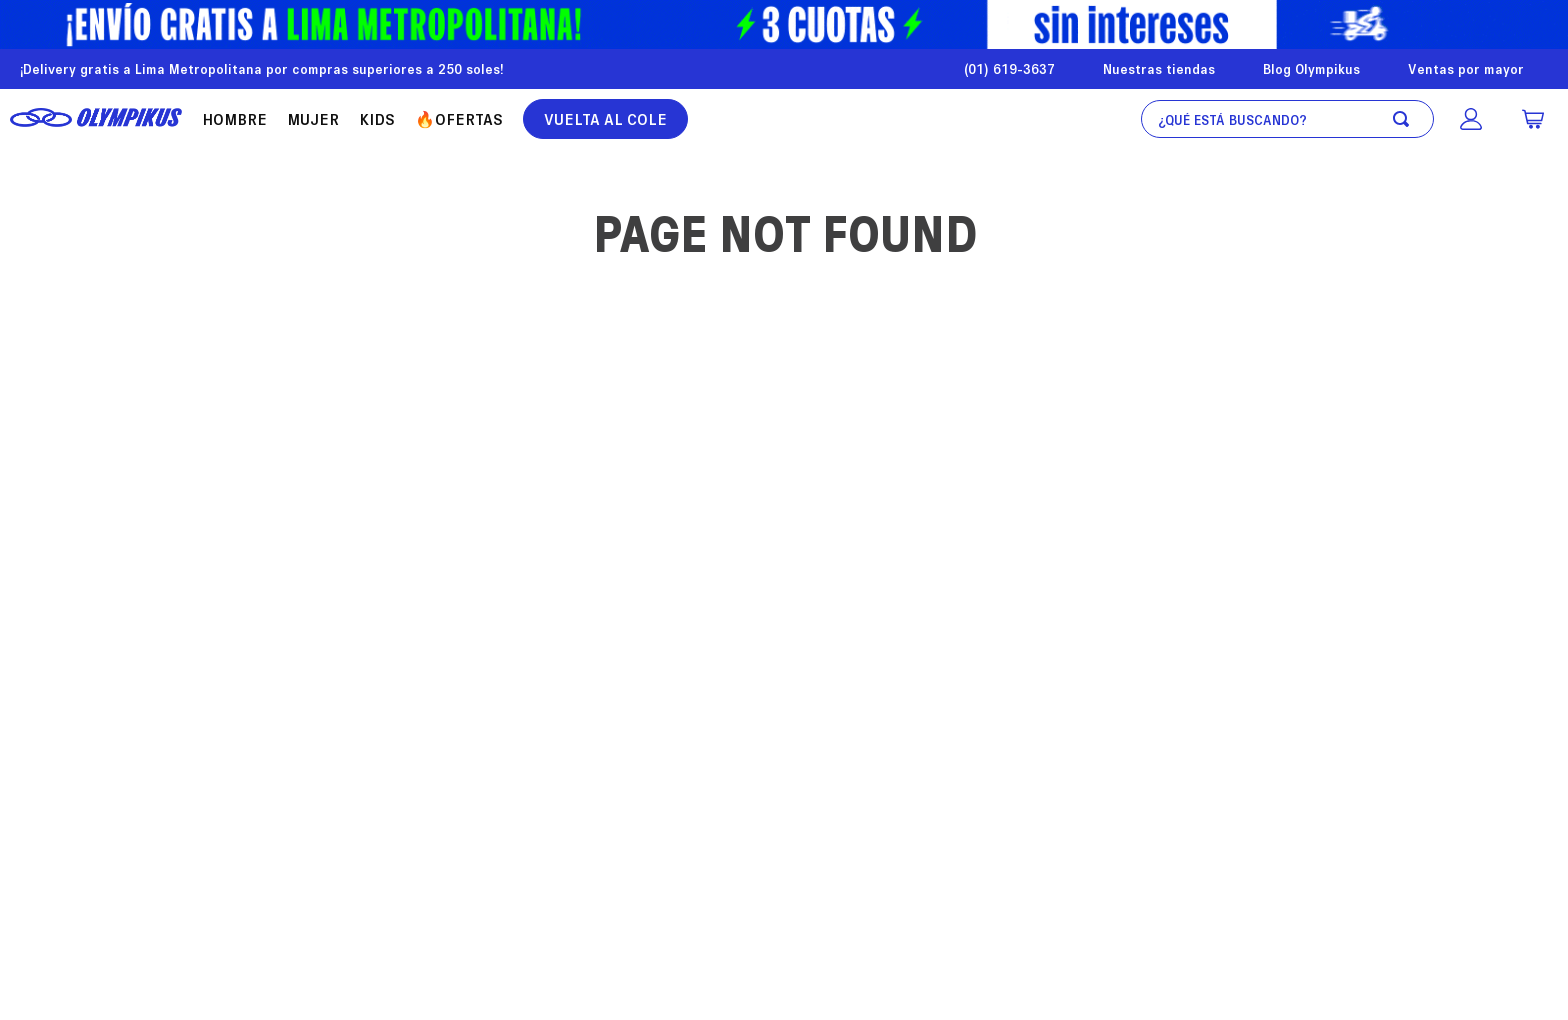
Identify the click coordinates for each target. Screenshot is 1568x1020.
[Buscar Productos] (1405, 119)
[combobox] (1287, 119)
